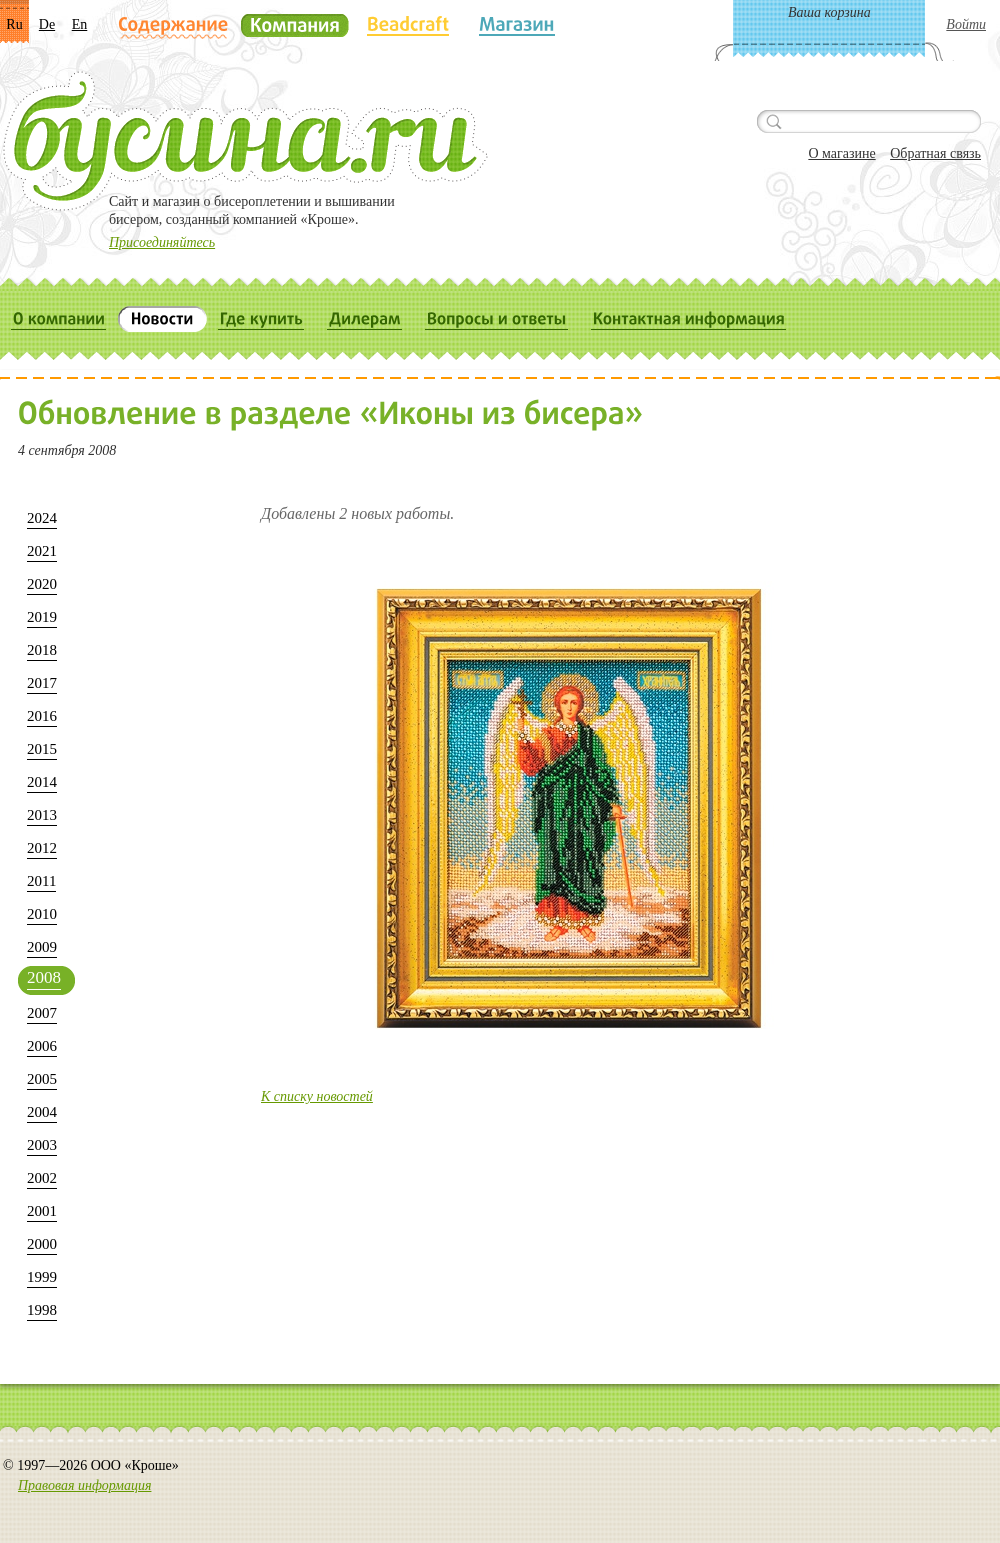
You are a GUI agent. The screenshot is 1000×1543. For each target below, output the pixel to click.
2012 (42, 848)
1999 (42, 1277)
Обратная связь (935, 153)
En (80, 24)
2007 (42, 1013)
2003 (42, 1145)
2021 (42, 551)
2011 (41, 881)
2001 (42, 1211)
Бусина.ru (245, 141)
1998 (42, 1310)
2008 (44, 977)
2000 (42, 1244)
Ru (14, 24)
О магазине (841, 153)
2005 (42, 1079)
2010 (42, 914)
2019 (42, 617)
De (47, 24)
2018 (42, 650)
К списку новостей (317, 1096)
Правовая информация (84, 1485)
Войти (966, 24)
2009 (42, 947)
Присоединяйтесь (162, 242)
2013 (42, 815)
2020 (42, 584)
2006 (42, 1046)
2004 (42, 1112)
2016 (42, 716)
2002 (42, 1178)
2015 (42, 749)
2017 (42, 683)
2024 (42, 518)
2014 (42, 782)
